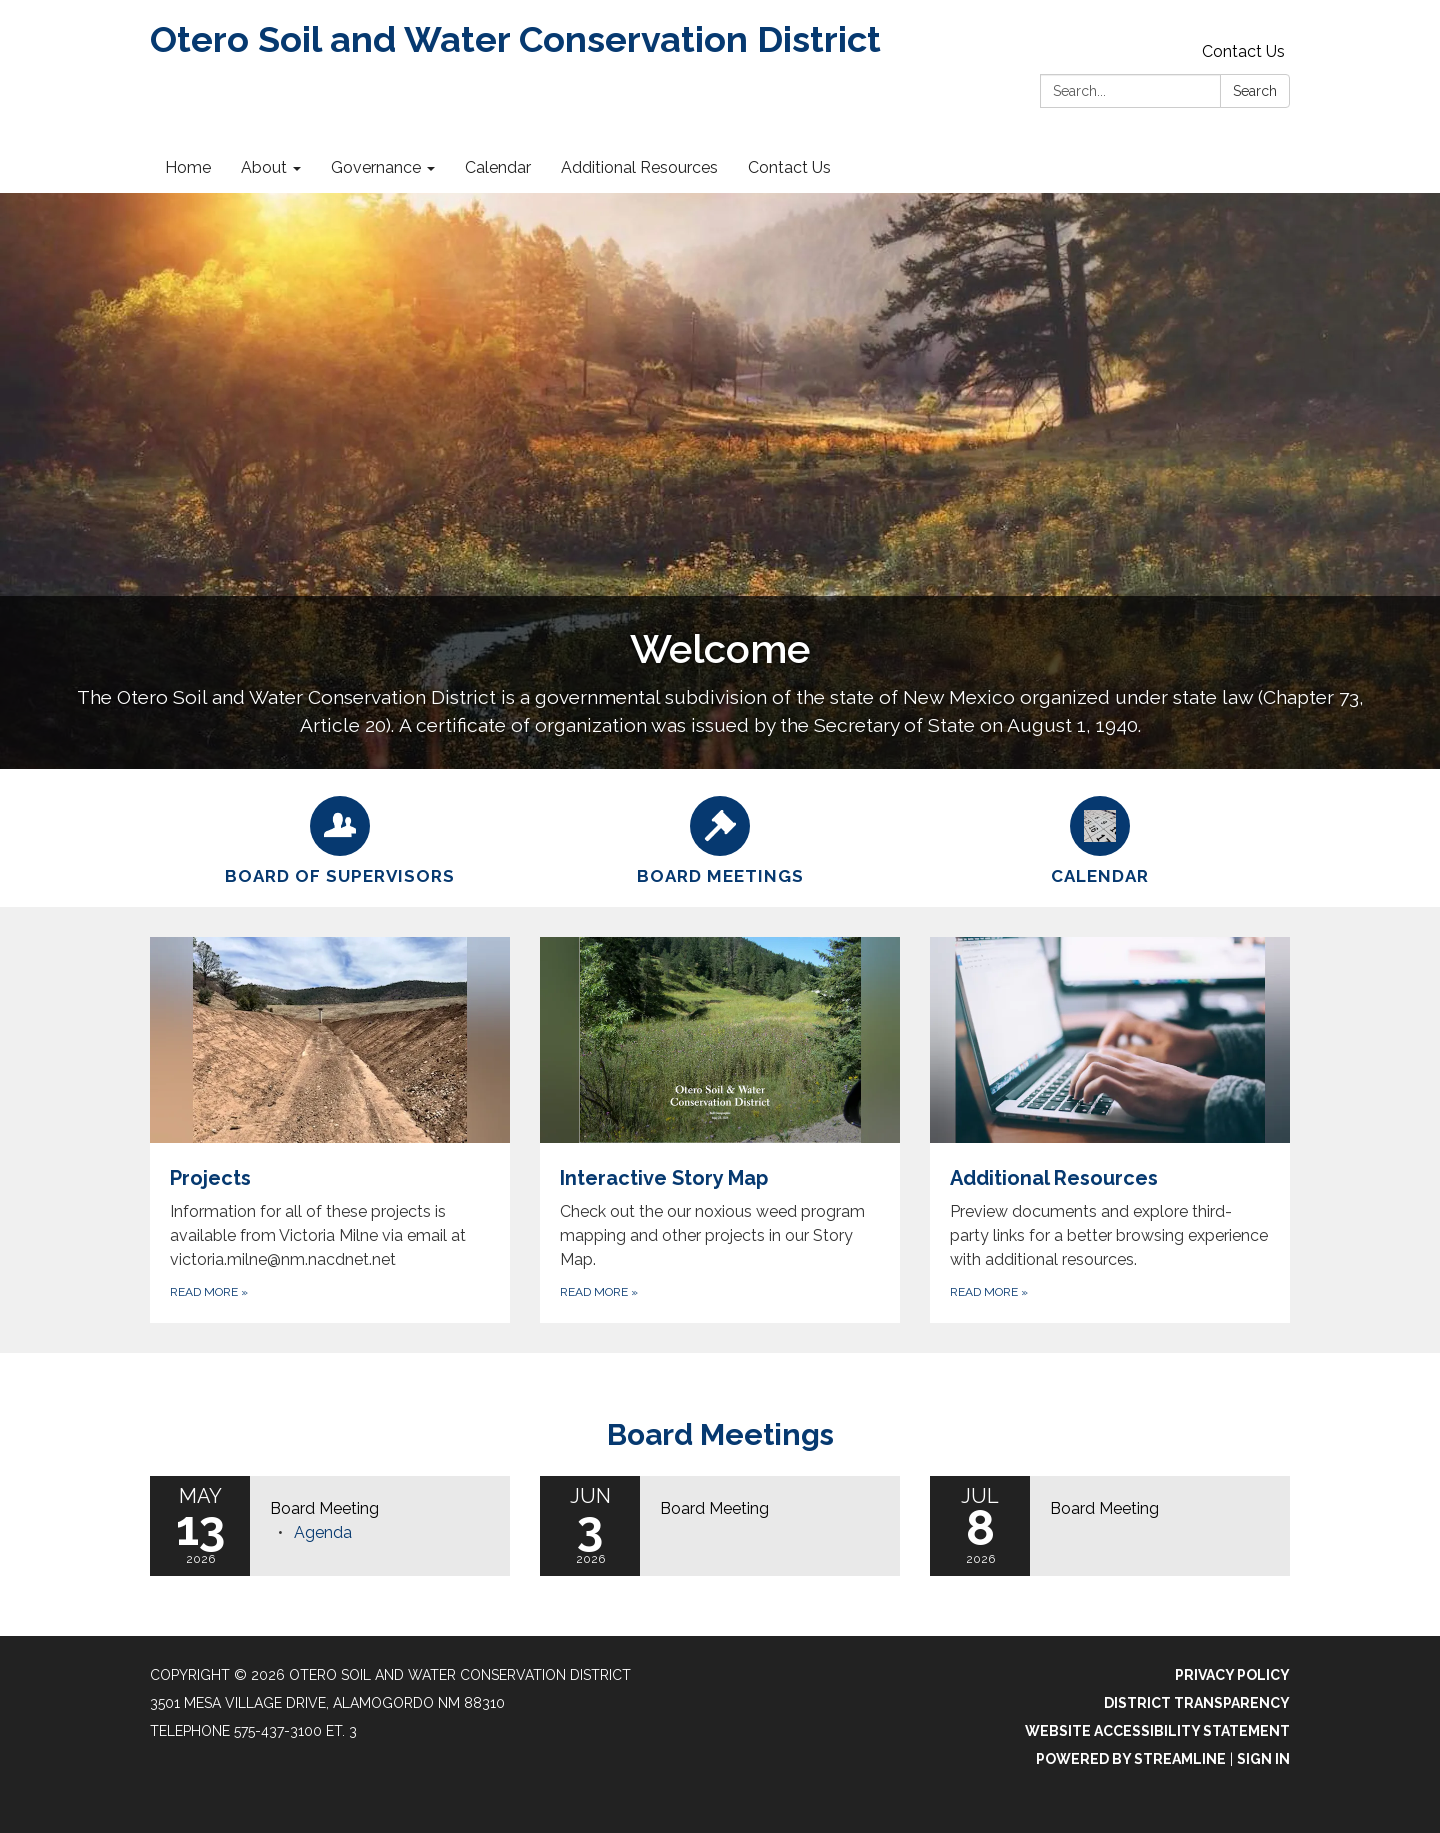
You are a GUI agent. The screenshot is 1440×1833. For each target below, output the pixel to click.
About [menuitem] (264, 167)
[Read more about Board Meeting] (720, 1526)
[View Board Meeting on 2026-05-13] (380, 1509)
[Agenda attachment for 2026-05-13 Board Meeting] (323, 1532)
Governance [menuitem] (376, 167)
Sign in (1263, 1759)
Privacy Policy (1232, 1675)
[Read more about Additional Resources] (1110, 1130)
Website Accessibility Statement (1157, 1731)
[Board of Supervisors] (340, 838)
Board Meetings (720, 1434)
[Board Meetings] (720, 838)
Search (1255, 91)
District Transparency (1197, 1703)
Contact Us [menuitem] (789, 167)
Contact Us (1243, 51)
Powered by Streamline (1131, 1759)
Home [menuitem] (188, 167)
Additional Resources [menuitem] (639, 167)
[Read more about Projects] (330, 1130)
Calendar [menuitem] (498, 167)
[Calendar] (1100, 838)
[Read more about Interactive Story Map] (720, 1130)
